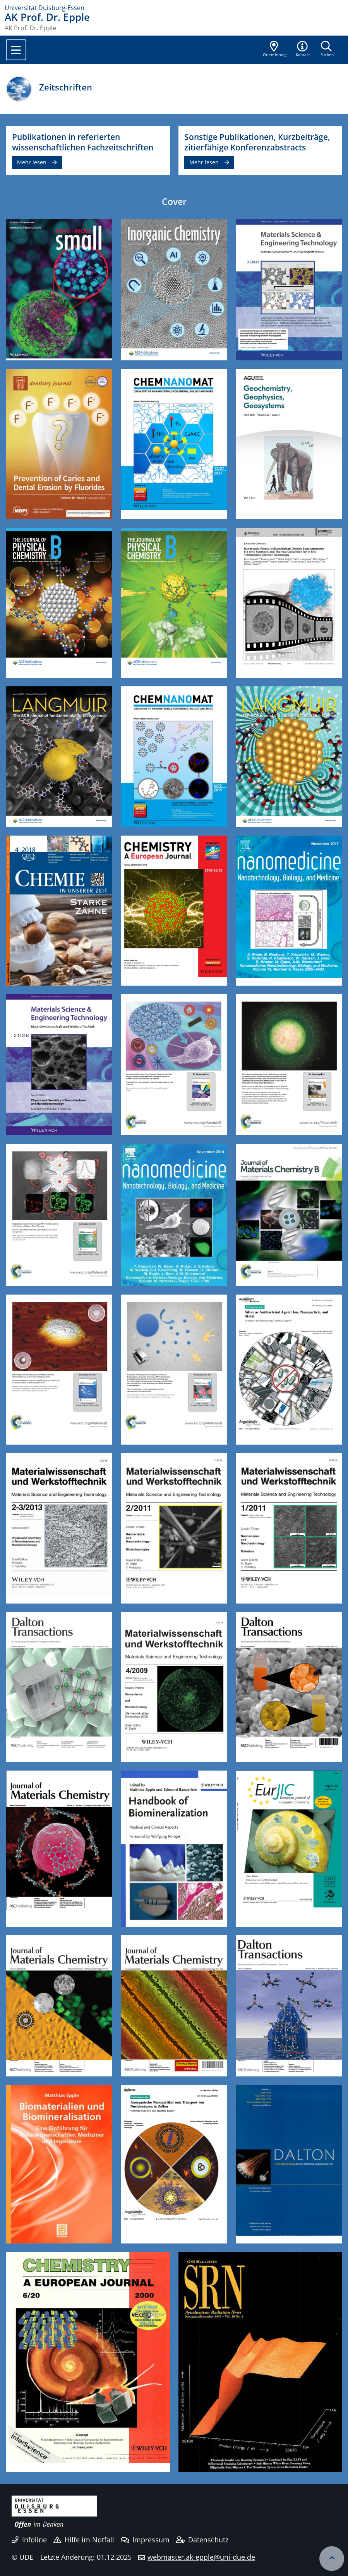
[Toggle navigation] (16, 49)
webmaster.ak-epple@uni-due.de (201, 2557)
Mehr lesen (31, 162)
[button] (303, 49)
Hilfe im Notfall (83, 2539)
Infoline (29, 2539)
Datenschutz (202, 2539)
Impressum (145, 2539)
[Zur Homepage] (174, 7)
